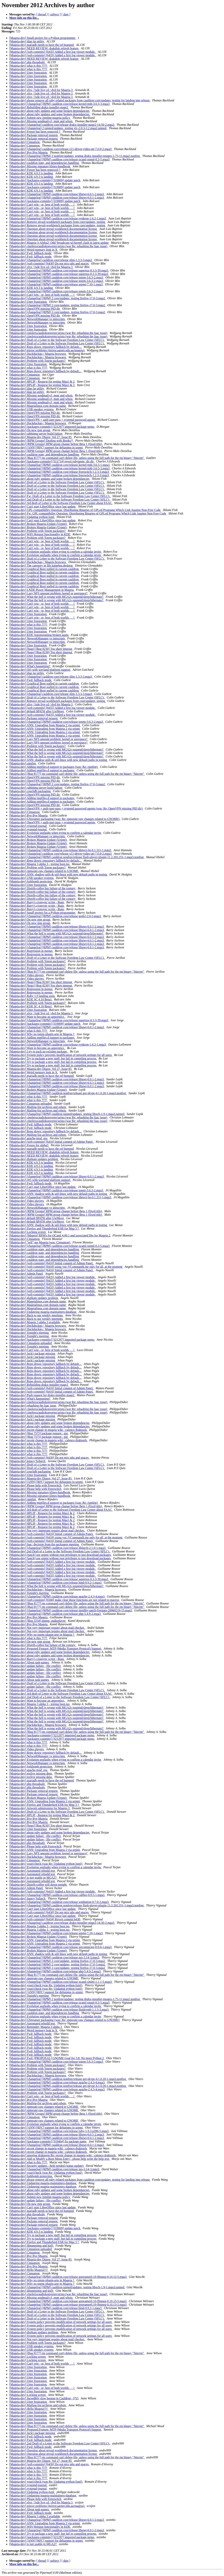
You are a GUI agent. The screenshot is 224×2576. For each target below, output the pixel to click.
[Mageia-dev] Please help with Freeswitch (35, 1485)
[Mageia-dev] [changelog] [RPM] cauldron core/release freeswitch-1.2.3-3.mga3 (59, 471)
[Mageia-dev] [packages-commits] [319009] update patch (45, 180)
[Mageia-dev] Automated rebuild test (32, 1870)
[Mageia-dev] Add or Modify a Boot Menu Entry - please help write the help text (59, 2158)
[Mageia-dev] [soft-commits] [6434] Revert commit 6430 (45, 1919)
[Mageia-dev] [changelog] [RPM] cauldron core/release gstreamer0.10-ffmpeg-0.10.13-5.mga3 (68, 2276)
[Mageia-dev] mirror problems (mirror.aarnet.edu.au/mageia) (47, 350)
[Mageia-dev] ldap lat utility (27, 41)
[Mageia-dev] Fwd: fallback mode (30, 253)
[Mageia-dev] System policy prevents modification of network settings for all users (60, 1055)
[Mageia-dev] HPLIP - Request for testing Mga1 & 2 (42, 381)
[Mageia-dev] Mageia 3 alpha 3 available (35, 1322)
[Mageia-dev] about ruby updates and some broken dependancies (49, 110)
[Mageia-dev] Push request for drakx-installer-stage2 (42, 1395)
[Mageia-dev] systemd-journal (28, 825)
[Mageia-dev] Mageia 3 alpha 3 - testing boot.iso (39, 864)
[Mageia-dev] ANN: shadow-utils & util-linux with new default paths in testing (58, 760)
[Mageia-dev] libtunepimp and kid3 (31, 2245)
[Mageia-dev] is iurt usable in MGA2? (33, 1877)
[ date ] (66, 14)
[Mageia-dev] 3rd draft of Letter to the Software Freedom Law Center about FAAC (61, 503)
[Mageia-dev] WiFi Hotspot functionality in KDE (40, 534)
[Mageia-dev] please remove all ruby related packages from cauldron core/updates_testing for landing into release (79, 100)
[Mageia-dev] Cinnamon (24, 142)
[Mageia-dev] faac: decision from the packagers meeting (44, 1544)
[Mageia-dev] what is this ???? (28, 65)
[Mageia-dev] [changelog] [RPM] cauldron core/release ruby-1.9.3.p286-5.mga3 (59, 2131)
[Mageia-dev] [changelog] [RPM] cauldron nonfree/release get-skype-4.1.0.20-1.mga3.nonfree (68, 1093)
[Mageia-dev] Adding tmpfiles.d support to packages (42, 770)
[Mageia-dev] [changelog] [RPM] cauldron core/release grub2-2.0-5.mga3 (55, 916)
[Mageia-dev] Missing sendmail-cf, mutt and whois (41, 121)
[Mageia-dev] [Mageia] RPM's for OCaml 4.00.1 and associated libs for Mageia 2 (60, 1235)
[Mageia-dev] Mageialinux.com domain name (38, 405)
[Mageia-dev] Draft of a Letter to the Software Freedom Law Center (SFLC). (57, 340)
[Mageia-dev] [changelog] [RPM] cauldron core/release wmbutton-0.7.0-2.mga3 (59, 1902)
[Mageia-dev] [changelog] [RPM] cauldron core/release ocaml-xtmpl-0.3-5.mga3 (59, 159)
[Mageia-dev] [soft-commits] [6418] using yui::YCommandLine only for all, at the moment (66, 1266)
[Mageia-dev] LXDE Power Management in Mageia (42, 589)
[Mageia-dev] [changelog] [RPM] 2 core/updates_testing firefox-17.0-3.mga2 (57, 298)
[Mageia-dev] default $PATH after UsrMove (37, 711)
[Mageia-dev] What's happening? (30, 666)
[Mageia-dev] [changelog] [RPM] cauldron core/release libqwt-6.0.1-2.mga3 (57, 194)
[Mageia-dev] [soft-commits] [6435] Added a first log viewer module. (52, 51)
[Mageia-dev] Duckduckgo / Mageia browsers (38, 353)
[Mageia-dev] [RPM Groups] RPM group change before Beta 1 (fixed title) (56, 444)
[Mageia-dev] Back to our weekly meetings (36, 1315)
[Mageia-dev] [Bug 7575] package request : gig (39, 1433)
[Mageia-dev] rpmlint (23, 763)
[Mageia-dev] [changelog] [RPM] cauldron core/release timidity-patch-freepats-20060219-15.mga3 (71, 1610)
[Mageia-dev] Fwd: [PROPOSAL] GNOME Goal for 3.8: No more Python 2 (57, 2058)
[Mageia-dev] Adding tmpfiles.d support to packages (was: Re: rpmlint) (53, 766)
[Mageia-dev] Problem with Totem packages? (37, 360)
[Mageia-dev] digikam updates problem (34, 1159)
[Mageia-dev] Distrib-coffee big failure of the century (42, 888)
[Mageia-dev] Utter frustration (28, 72)
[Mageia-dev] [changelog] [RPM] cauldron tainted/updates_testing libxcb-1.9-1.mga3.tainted (67, 1114)
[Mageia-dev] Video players (26, 975)
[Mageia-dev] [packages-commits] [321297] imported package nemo (52, 426)
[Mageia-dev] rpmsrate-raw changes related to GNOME (44, 871)
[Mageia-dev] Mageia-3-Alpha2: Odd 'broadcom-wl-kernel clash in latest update (59, 242)
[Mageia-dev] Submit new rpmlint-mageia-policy (40, 117)
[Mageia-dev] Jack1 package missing (32, 1353)
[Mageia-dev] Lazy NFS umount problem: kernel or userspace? (48, 593)
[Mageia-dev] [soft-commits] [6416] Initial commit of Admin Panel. (51, 1141)
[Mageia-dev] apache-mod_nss (28, 1138)
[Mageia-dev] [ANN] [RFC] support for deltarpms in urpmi (46, 447)
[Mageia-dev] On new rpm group (30, 430)
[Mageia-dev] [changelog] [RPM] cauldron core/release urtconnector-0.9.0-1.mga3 (60, 1947)
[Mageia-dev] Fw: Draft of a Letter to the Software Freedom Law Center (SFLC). (60, 496)
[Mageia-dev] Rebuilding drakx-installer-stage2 (39, 107)
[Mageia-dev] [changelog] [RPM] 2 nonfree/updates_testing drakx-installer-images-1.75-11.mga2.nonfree (75, 156)
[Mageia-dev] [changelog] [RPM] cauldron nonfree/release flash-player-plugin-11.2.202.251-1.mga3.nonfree (76, 857)
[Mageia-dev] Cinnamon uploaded (30, 1103)
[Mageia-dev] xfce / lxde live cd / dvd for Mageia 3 (41, 90)
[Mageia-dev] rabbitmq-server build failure (36, 433)
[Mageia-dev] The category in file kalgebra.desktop (41, 565)
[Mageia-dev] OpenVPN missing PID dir (35, 308)
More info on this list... (24, 17)
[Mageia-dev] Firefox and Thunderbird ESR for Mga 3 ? (44, 1228)
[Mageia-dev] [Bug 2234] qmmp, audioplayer (37, 1620)
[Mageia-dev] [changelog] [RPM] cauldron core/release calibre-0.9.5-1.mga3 (57, 1895)
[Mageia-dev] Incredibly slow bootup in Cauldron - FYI (44, 2398)
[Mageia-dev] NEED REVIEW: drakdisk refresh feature (44, 48)
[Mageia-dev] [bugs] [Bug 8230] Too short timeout (41, 648)
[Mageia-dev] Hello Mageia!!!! (29, 2270)
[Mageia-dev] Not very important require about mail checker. (47, 1530)
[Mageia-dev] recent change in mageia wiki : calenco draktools (48, 1429)
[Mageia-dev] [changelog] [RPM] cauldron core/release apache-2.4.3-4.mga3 (57, 1596)
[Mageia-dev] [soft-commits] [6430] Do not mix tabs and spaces (49, 263)
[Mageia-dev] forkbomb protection (31, 881)
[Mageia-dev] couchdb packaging (30, 791)
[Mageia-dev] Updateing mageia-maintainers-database (43, 1311)
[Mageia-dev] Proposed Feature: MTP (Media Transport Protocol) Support (55, 1648)
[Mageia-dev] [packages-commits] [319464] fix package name (48, 2141)
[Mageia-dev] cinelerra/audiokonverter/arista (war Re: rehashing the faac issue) (58, 246)
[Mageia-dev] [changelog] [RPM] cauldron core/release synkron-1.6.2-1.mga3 (58, 218)
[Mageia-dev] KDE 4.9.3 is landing (31, 173)
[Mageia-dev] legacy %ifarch (27, 1461)
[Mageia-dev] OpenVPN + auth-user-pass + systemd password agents (52, 419)
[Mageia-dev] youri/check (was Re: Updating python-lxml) (46, 1863)
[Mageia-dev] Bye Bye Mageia (28, 152)
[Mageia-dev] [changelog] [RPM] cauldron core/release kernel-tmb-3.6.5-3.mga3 (59, 103)
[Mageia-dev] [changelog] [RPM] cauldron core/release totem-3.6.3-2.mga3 (56, 277)
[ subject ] (55, 14)
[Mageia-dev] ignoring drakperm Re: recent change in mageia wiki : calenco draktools (63, 2155)
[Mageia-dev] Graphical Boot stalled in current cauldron (44, 569)
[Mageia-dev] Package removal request (33, 135)
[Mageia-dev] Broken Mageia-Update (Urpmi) (38, 523)
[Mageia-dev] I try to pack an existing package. (38, 1051)
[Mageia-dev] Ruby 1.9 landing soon (32, 996)
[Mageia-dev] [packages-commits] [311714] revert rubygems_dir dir (52, 461)
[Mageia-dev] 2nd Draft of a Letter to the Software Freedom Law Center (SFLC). (60, 499)
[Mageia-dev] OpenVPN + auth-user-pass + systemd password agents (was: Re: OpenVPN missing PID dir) (76, 808)
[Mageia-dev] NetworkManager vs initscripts (37, 319)
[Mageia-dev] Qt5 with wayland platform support (40, 669)
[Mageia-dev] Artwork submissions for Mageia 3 (39, 1808)
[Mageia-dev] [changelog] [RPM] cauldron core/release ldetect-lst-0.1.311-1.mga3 (60, 850)
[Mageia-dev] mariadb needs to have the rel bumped (42, 44)
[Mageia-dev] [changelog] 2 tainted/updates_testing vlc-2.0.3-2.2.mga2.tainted (58, 128)
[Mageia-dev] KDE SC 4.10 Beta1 (31, 999)
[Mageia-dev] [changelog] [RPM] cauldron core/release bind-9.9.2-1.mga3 (55, 1582)
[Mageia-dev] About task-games (29, 1662)
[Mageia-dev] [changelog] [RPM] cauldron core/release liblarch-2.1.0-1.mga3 (57, 1547)
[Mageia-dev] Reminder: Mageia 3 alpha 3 (36, 2027)
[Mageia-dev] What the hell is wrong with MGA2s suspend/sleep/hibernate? (56, 596)
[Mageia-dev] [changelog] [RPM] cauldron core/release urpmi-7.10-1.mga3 (56, 284)
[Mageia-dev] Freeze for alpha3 (29, 1145)
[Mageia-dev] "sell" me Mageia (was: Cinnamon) (40, 1242)
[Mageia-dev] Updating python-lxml (32, 517)
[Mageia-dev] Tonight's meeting (29, 1332)
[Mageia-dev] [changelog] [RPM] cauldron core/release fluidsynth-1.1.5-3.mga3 (59, 2009)
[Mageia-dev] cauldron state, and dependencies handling (44, 162)
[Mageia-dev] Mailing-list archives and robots (38, 1107)
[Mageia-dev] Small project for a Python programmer (42, 38)
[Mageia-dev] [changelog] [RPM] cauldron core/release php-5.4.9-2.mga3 (55, 1613)
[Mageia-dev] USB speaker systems (31, 409)
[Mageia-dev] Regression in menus (31, 950)
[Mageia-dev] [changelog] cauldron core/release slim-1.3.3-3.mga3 (51, 260)
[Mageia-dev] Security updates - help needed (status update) (46, 2165)
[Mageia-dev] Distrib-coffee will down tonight (38, 1884)
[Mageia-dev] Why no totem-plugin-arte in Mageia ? (42, 1034)
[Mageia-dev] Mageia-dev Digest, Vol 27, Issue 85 (40, 437)
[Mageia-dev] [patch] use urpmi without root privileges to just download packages (60, 1554)
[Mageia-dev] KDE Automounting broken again (39, 635)
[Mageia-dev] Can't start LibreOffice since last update (42, 506)
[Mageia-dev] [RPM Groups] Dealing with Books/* (41, 440)
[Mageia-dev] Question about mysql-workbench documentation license (53, 228)
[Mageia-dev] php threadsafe (27, 62)
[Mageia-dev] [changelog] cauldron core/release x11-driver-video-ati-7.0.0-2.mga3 (60, 149)
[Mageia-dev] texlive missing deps (31, 1773)
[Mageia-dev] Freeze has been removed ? (35, 131)
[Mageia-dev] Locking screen (27, 1232)
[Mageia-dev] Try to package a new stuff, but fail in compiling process (53, 1058)
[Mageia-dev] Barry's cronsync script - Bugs (37, 902)
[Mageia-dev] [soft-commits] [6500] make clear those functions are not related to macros (64, 1600)
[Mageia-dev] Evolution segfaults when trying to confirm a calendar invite (55, 551)
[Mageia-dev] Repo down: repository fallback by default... (45, 346)
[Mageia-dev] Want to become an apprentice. (37, 1016)
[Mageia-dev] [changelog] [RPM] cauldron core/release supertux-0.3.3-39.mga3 (59, 270)
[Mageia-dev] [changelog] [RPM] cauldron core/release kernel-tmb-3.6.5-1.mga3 (59, 464)
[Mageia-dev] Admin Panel (26, 1273)
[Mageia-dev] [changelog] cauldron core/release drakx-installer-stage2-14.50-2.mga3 (62, 124)
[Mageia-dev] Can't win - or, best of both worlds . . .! (42, 204)
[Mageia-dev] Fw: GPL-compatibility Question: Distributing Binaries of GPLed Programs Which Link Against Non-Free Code (88, 513)
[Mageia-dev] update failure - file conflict (35, 1666)
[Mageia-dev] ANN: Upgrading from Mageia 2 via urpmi (45, 725)
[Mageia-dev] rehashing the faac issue (33, 1405)
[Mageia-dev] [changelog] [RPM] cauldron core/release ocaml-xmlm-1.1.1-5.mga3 (60, 1981)
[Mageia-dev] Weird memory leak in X (33, 249)
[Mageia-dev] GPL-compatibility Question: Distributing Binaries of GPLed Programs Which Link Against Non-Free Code (85, 510)
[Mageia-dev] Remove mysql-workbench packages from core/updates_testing (57, 222)
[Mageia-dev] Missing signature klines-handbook (40, 166)
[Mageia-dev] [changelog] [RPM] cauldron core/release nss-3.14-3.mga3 (54, 1957)
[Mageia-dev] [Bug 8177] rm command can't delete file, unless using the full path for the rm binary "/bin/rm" (77, 458)
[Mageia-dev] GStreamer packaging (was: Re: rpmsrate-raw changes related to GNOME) (64, 819)
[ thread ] (42, 14)
